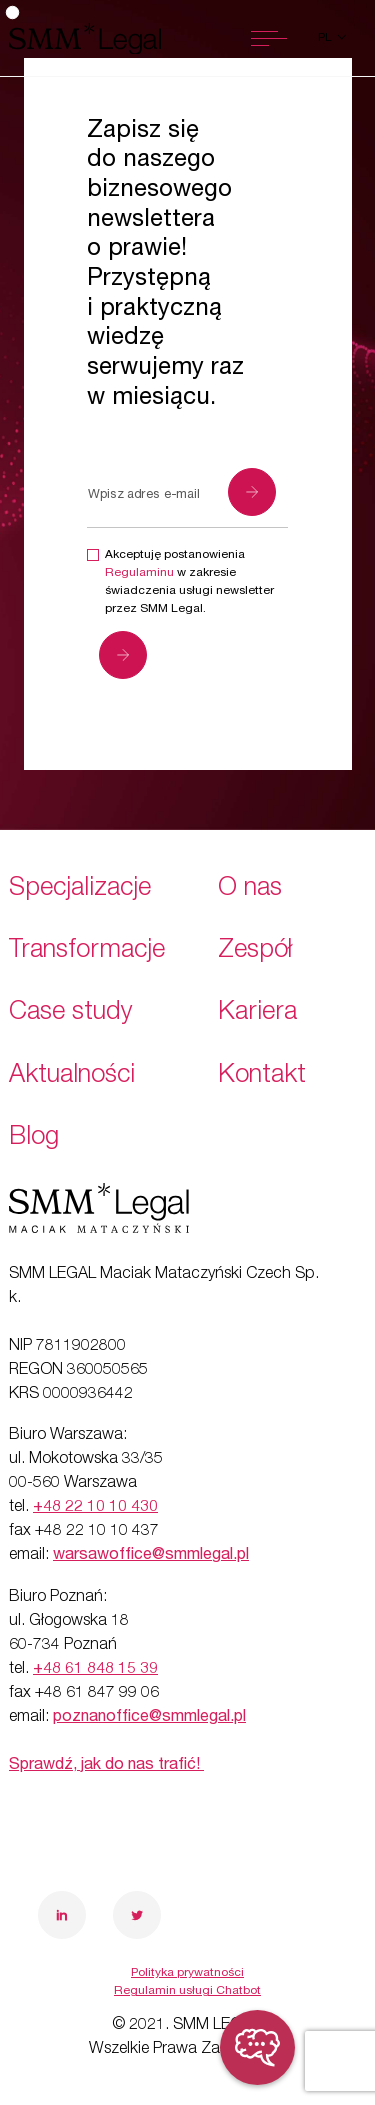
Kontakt (262, 1076)
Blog (34, 1138)
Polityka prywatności (187, 1973)
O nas (250, 889)
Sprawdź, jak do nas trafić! (106, 1766)
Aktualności (72, 1076)
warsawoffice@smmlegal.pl (151, 1556)
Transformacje (87, 951)
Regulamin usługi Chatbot (187, 1991)
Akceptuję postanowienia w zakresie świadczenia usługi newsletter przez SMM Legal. (189, 582)
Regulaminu (139, 573)
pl (326, 38)
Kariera (257, 1013)
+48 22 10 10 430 (95, 1508)
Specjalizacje (80, 889)
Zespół (255, 951)
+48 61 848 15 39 (95, 1670)
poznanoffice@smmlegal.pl (149, 1718)
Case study (71, 1013)
